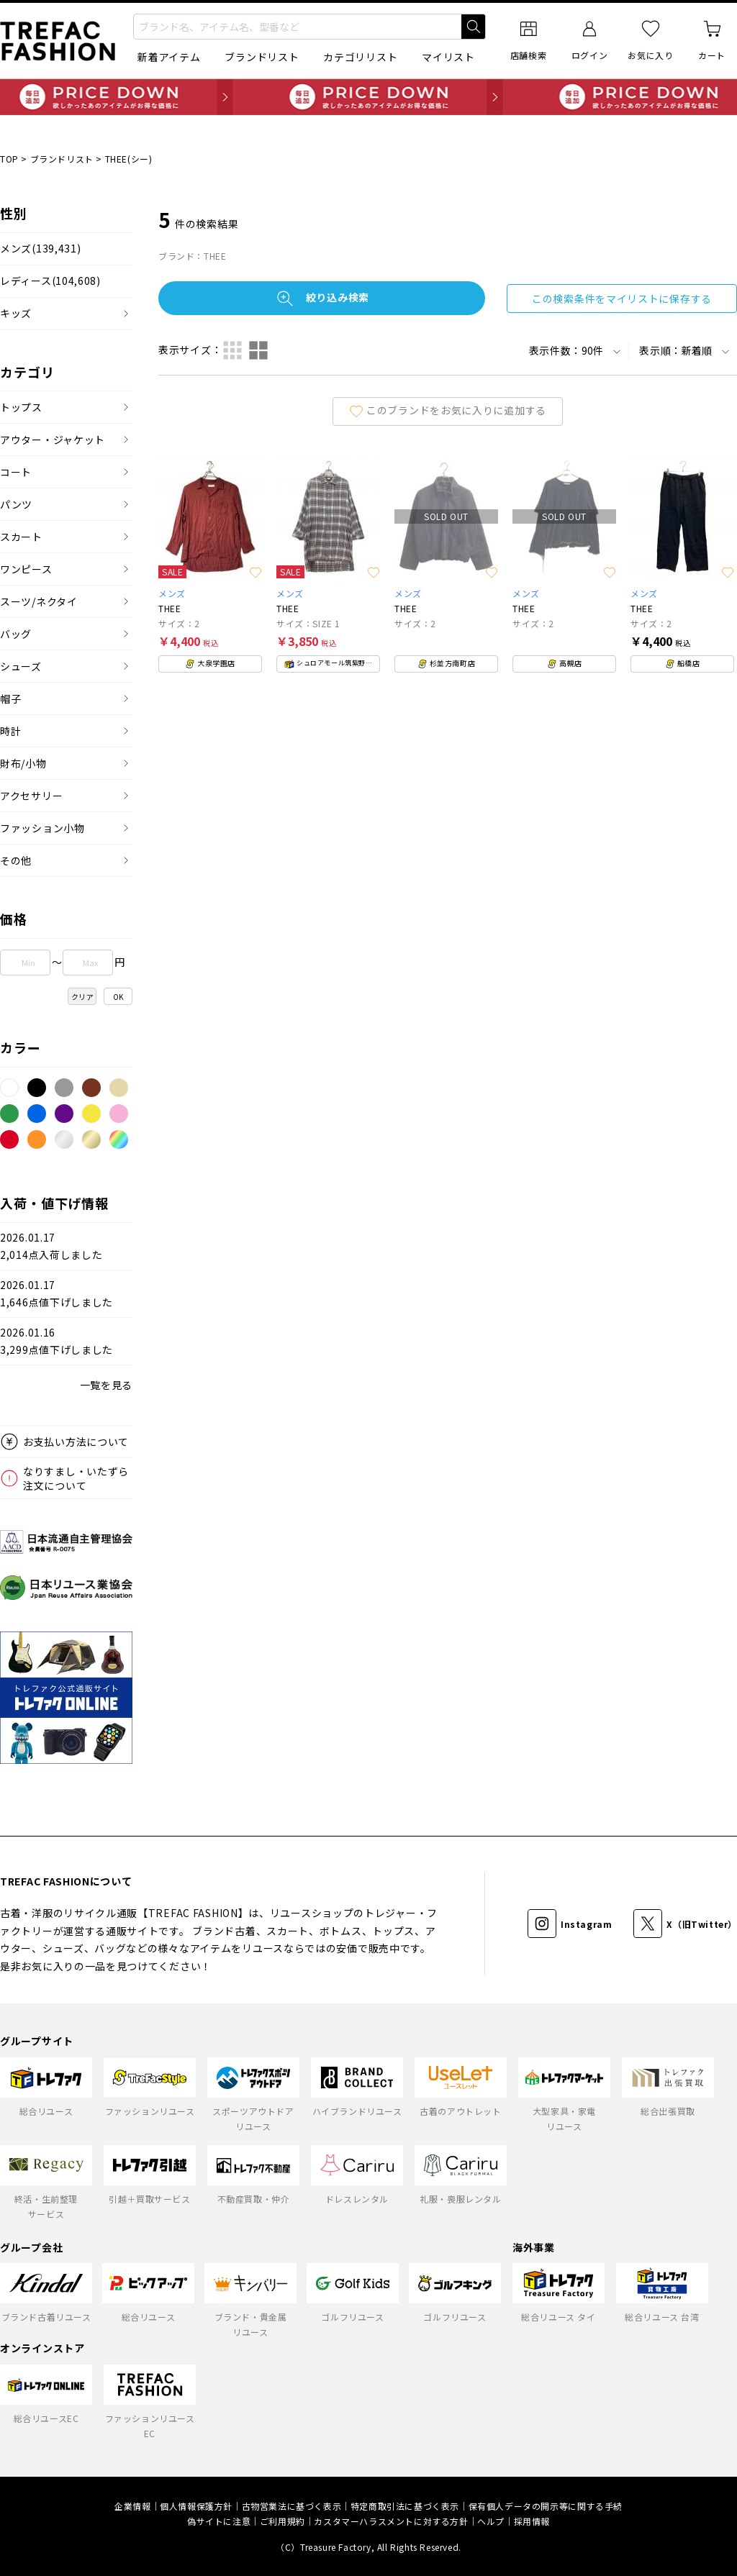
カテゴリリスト (360, 57)
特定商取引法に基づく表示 (405, 2506)
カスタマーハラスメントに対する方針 (391, 2521)
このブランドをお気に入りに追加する (447, 410)
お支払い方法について (76, 1441)
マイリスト (448, 57)
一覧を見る (106, 1385)
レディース (50, 281)
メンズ (40, 249)
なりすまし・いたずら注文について (76, 1478)
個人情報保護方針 (196, 2506)
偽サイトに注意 (218, 2521)
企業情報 (132, 2506)
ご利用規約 (282, 2521)
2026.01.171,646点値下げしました (56, 1294)
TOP (9, 159)
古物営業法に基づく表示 (292, 2506)
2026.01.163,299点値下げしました (56, 1341)
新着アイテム (168, 57)
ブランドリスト (262, 57)
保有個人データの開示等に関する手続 (546, 2506)
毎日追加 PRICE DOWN (368, 97)
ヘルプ (491, 2521)
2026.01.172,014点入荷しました (51, 1246)
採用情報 (532, 2521)
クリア (82, 996)
